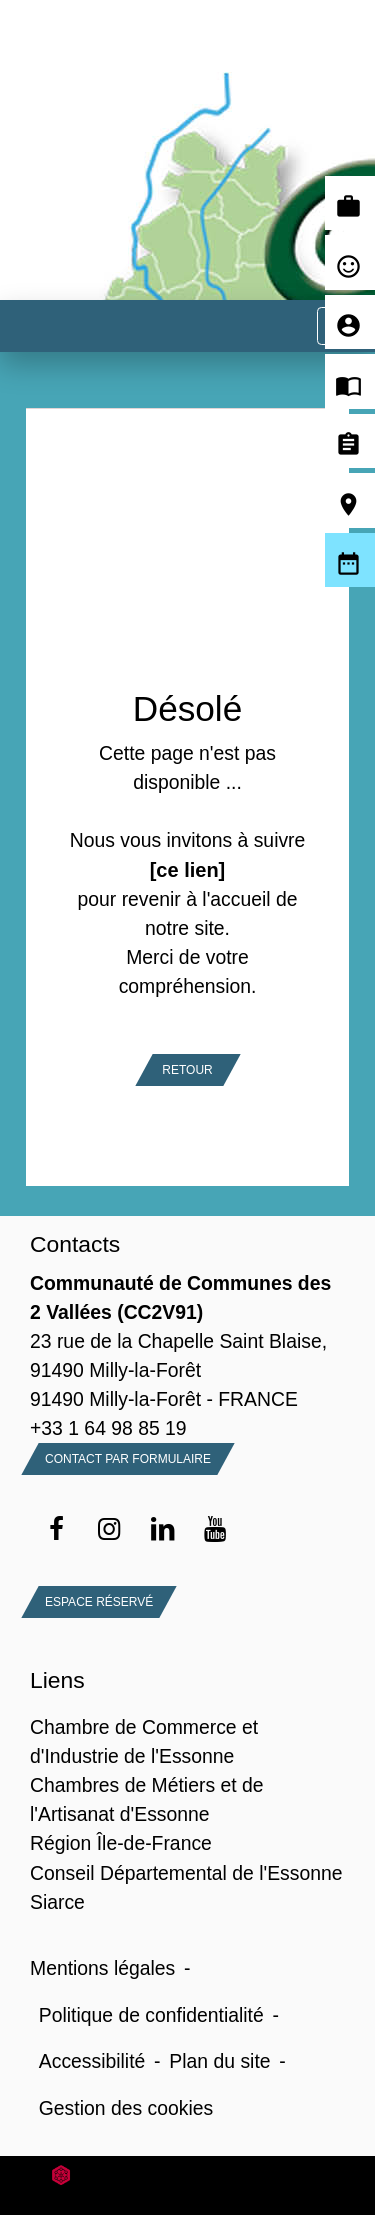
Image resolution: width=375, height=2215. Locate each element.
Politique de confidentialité (151, 2015)
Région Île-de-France (121, 1843)
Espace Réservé (99, 1602)
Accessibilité (92, 2061)
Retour (187, 1070)
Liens (57, 1680)
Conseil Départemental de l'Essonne (186, 1873)
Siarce (57, 1902)
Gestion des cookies (126, 2108)
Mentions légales (102, 1968)
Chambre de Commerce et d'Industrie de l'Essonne (144, 1741)
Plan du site (219, 2061)
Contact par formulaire (128, 1459)
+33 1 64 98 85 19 (108, 1428)
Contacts (75, 1244)
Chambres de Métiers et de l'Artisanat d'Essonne (147, 1799)
